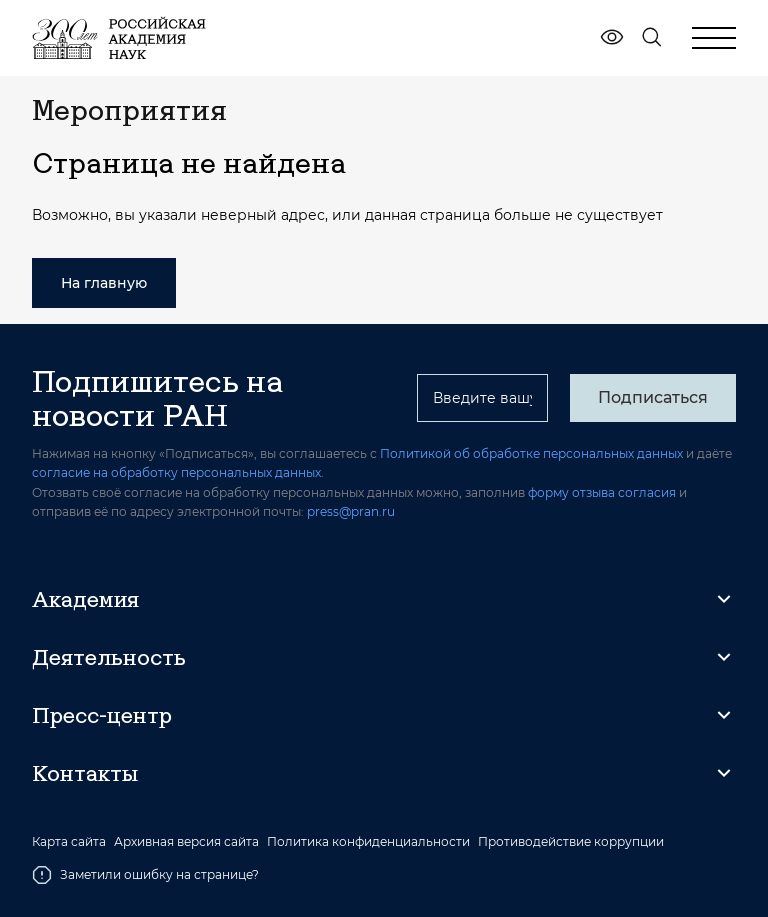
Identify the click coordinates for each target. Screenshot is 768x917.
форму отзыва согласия (602, 492)
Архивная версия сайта (186, 842)
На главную (104, 283)
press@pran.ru (351, 511)
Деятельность (109, 657)
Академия (85, 599)
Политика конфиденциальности (368, 842)
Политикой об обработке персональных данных (531, 453)
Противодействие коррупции (571, 842)
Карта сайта (69, 842)
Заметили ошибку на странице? (145, 875)
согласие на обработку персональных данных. (178, 472)
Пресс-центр (102, 715)
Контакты (85, 773)
